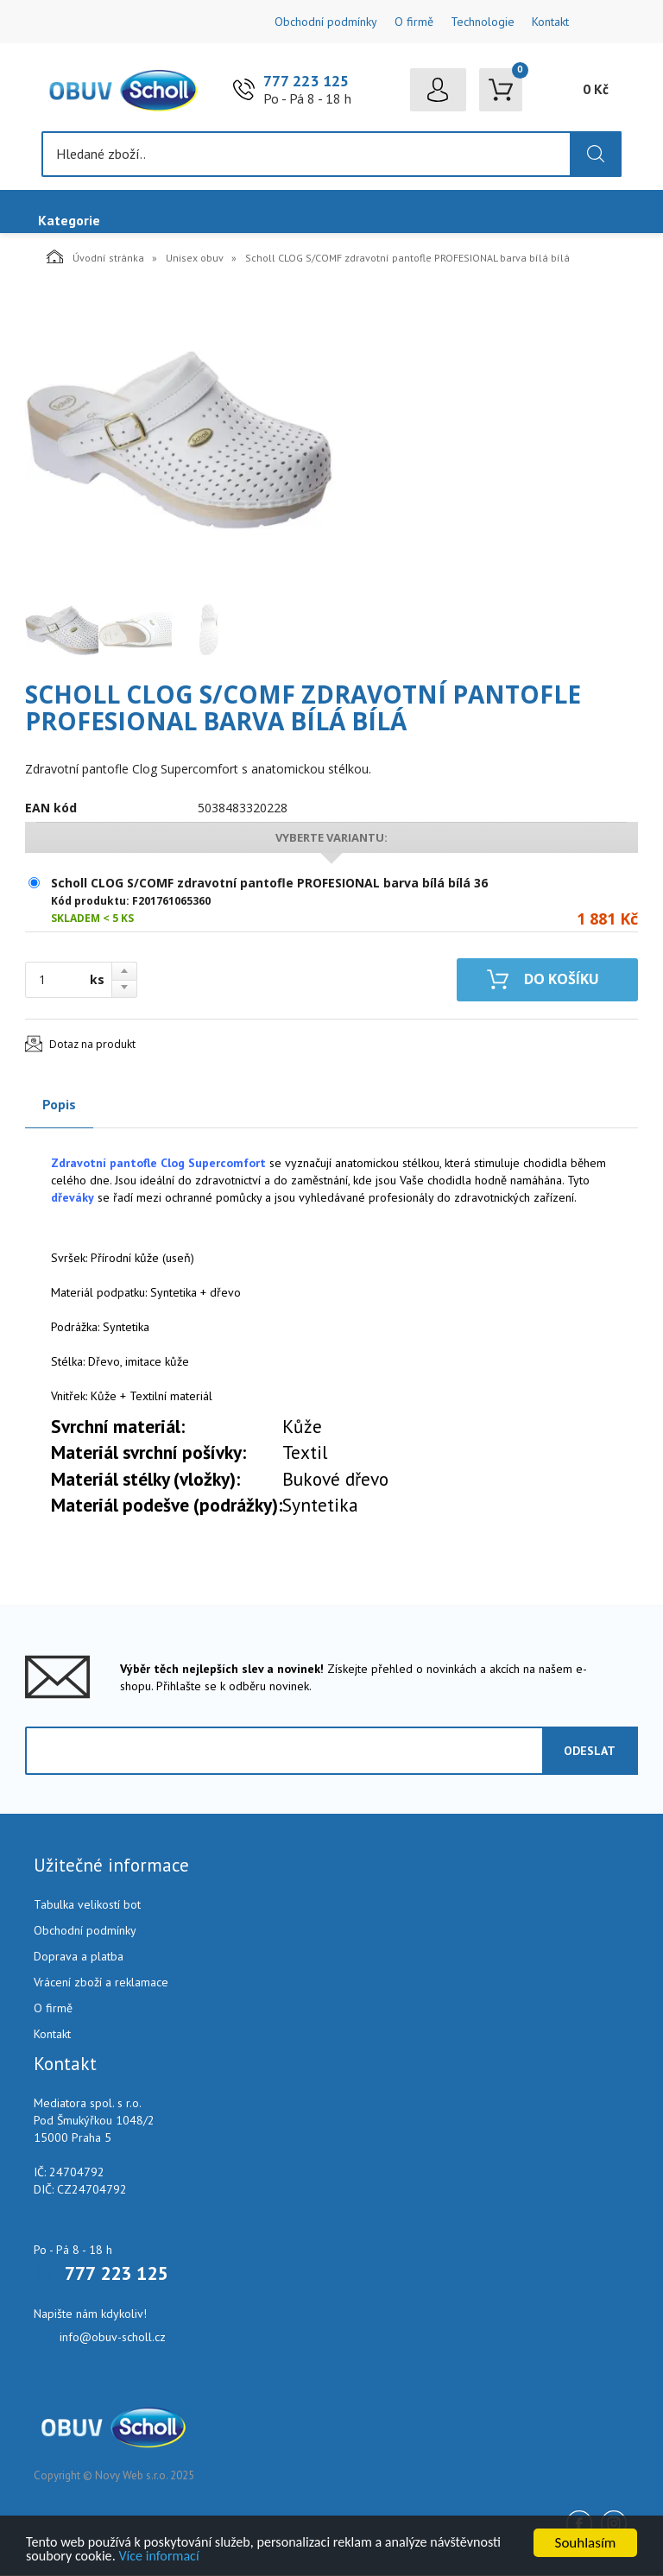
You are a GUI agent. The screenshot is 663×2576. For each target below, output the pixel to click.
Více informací (243, 2556)
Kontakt (550, 21)
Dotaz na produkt (92, 1045)
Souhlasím (585, 2541)
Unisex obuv (195, 258)
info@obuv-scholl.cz (113, 2338)
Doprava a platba (78, 1957)
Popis (59, 1105)
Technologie (483, 21)
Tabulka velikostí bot (87, 1905)
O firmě (414, 21)
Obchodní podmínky (326, 21)
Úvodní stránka (95, 257)
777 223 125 (306, 82)
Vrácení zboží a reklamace (101, 1983)
